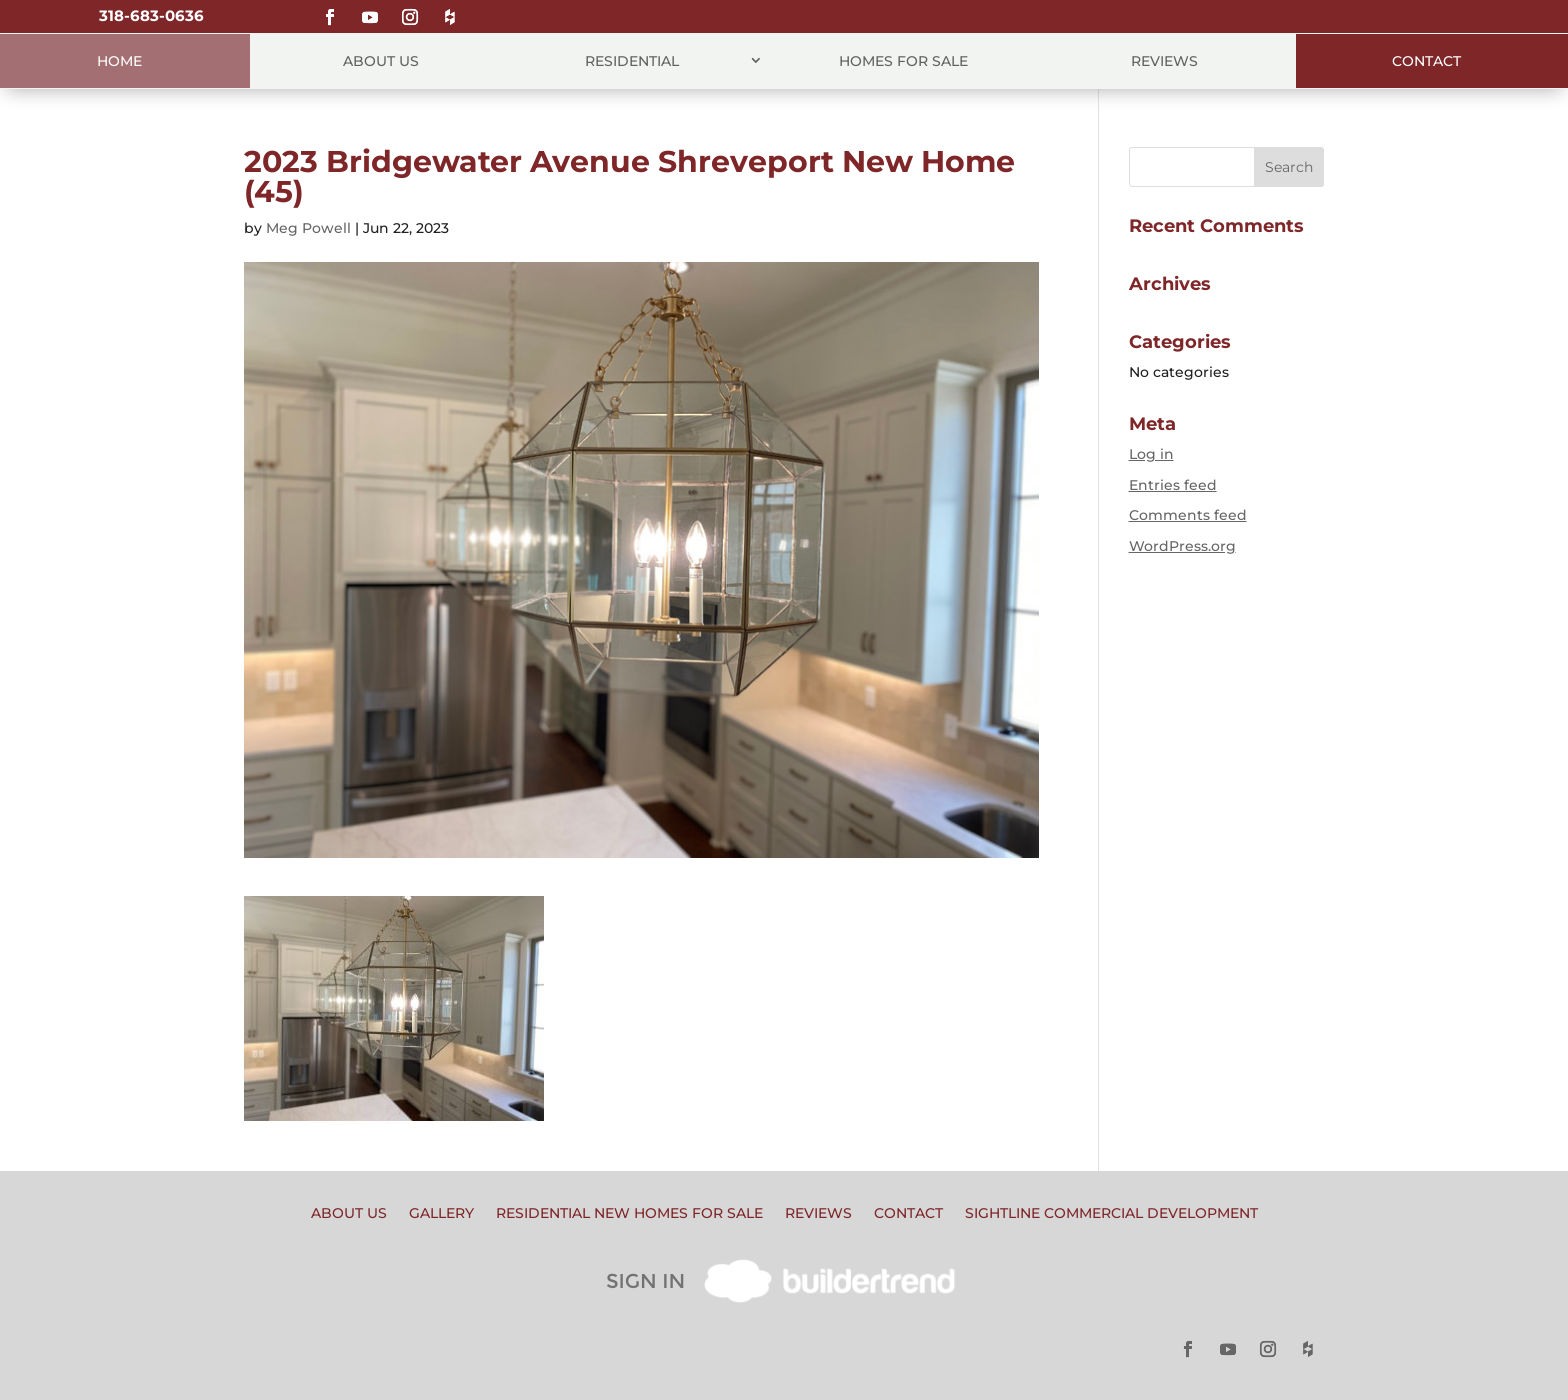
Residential (632, 61)
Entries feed (1173, 485)
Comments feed (1188, 515)
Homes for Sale (903, 61)
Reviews (1164, 61)
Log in (1151, 454)
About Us (381, 61)
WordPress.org (1182, 546)
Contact (1426, 61)
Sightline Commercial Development (1111, 1214)
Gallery (441, 1214)
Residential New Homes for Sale (629, 1214)
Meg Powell (308, 228)
